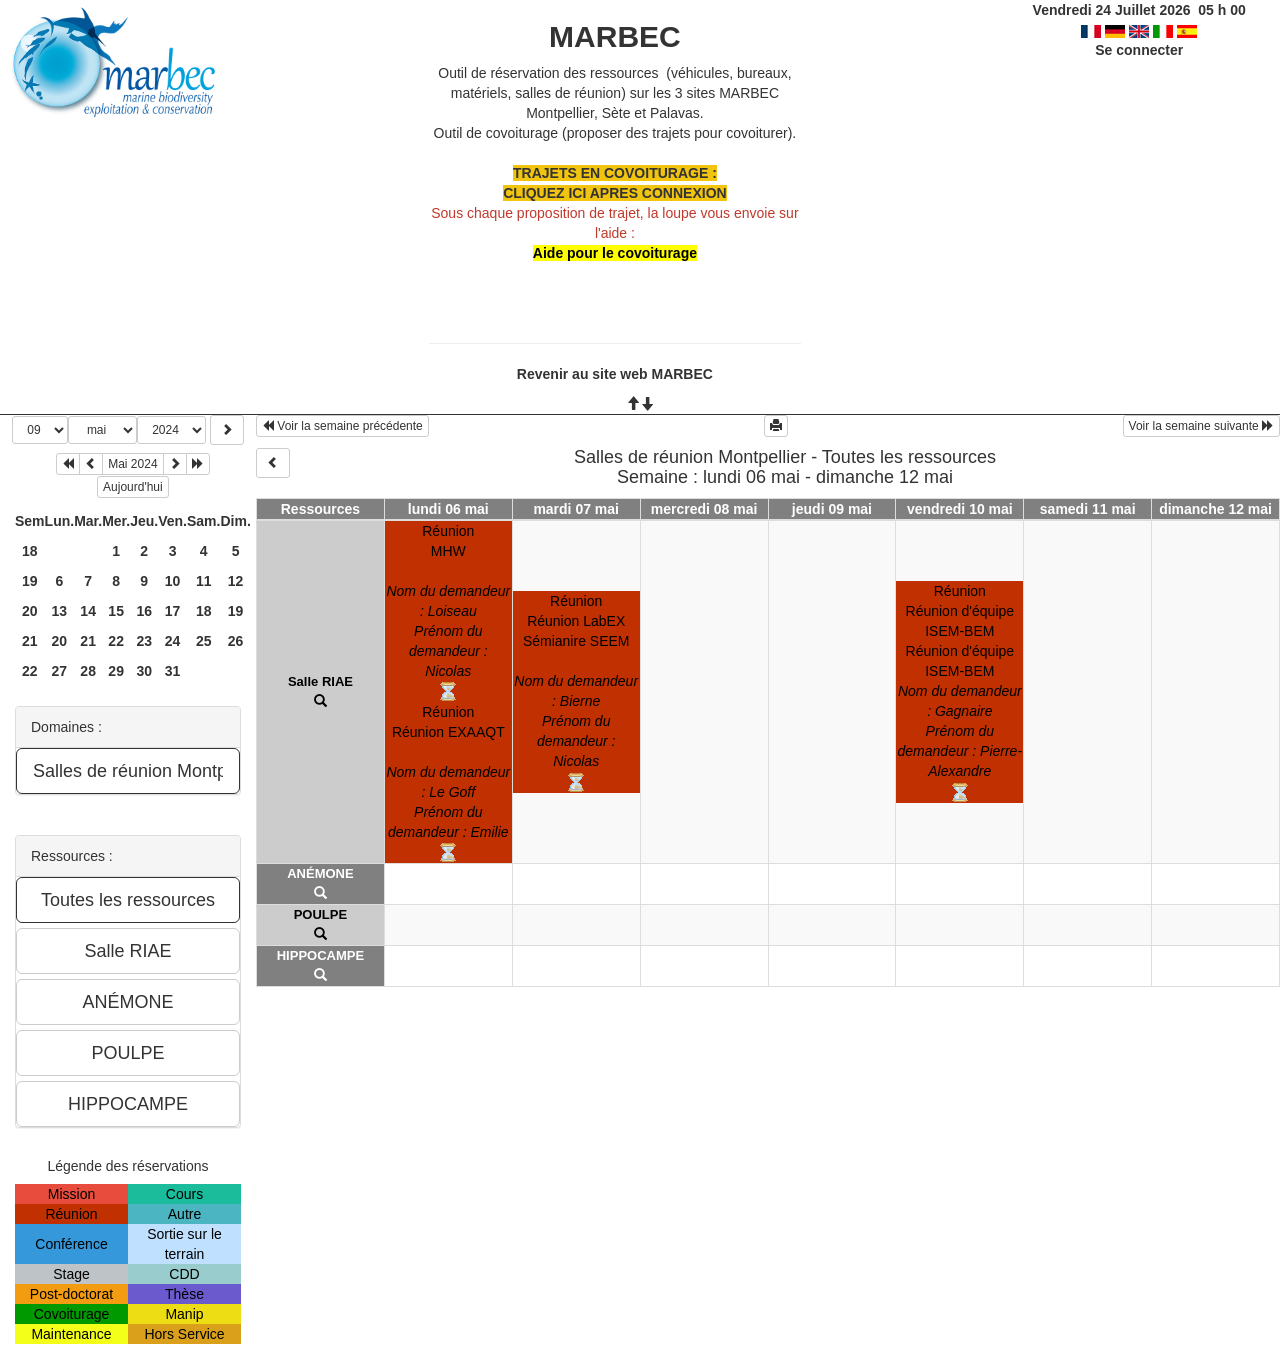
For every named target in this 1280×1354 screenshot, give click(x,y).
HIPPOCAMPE (320, 955)
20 (30, 611)
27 (60, 671)
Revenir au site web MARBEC (615, 374)
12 (236, 581)
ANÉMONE (320, 873)
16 (144, 611)
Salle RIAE (320, 681)
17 (173, 611)
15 (116, 611)
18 (30, 551)
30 (144, 671)
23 (144, 641)
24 (173, 641)
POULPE (320, 914)
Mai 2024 (132, 464)
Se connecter (1139, 50)
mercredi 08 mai (704, 509)
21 (30, 641)
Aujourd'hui (133, 487)
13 (60, 611)
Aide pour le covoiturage (615, 253)
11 (204, 581)
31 (173, 671)
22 (116, 641)
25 (204, 641)
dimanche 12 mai (1215, 509)
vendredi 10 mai (960, 509)
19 (30, 581)
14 (88, 611)
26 (236, 641)
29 (116, 671)
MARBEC (615, 36)
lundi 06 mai (448, 509)
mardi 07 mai (576, 509)
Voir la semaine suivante (1201, 426)
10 (173, 581)
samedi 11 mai (1088, 509)
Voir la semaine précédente (342, 426)
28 (88, 671)
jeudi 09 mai (832, 509)
